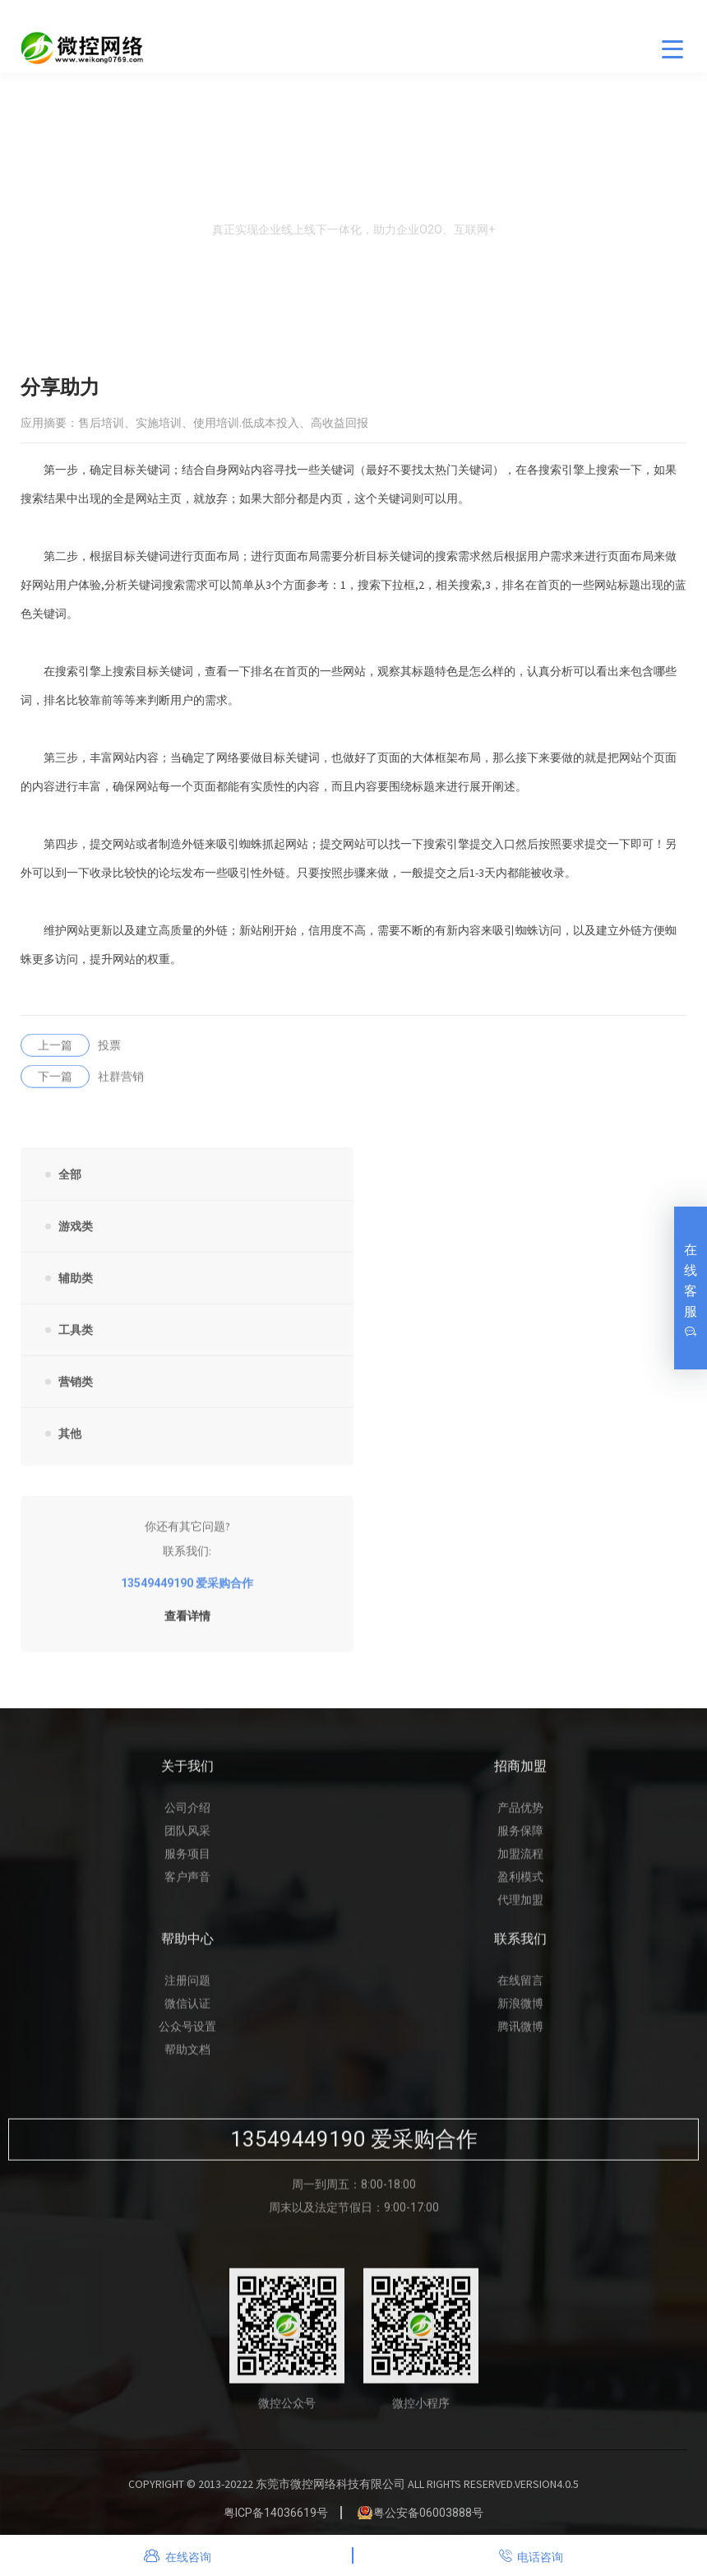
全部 (69, 1185)
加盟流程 (520, 1864)
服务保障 (520, 1841)
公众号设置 (187, 2037)
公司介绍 (187, 1818)
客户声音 (187, 1887)
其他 (69, 1444)
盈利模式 (520, 1887)
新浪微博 (520, 2014)
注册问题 (187, 1991)
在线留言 (520, 1991)
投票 (71, 1056)
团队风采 (187, 1841)
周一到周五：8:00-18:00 (354, 2195)
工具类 (75, 1340)
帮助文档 (187, 2060)
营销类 (75, 1392)
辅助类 (75, 1288)
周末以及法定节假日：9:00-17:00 (354, 2218)
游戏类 (75, 1237)
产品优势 (520, 1818)
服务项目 (187, 1864)
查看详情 (187, 1626)
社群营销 (82, 1087)
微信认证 (187, 2014)
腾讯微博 (520, 2037)
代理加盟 (520, 1910)
